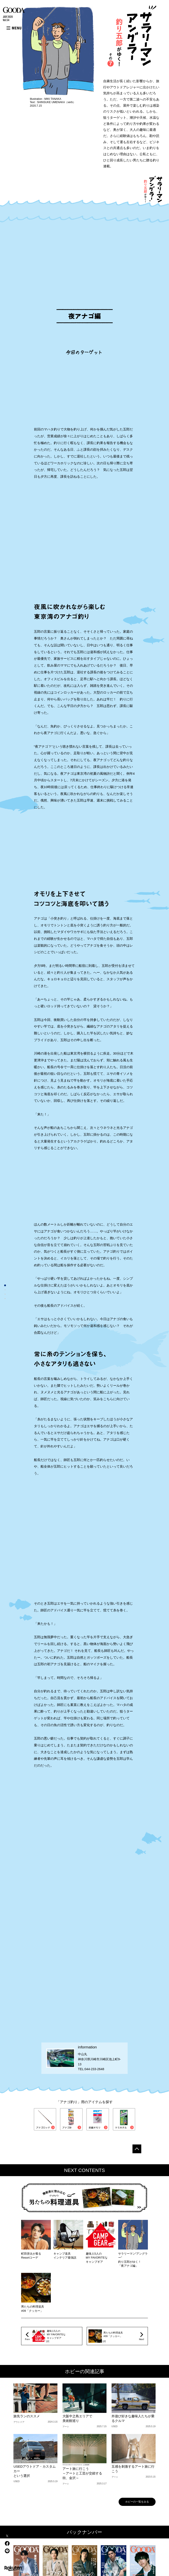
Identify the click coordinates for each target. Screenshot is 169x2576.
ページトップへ (136, 2148)
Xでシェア (7, 2536)
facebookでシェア (7, 2543)
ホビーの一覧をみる (137, 2501)
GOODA (14, 10)
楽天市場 (13, 2568)
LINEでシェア (7, 2551)
